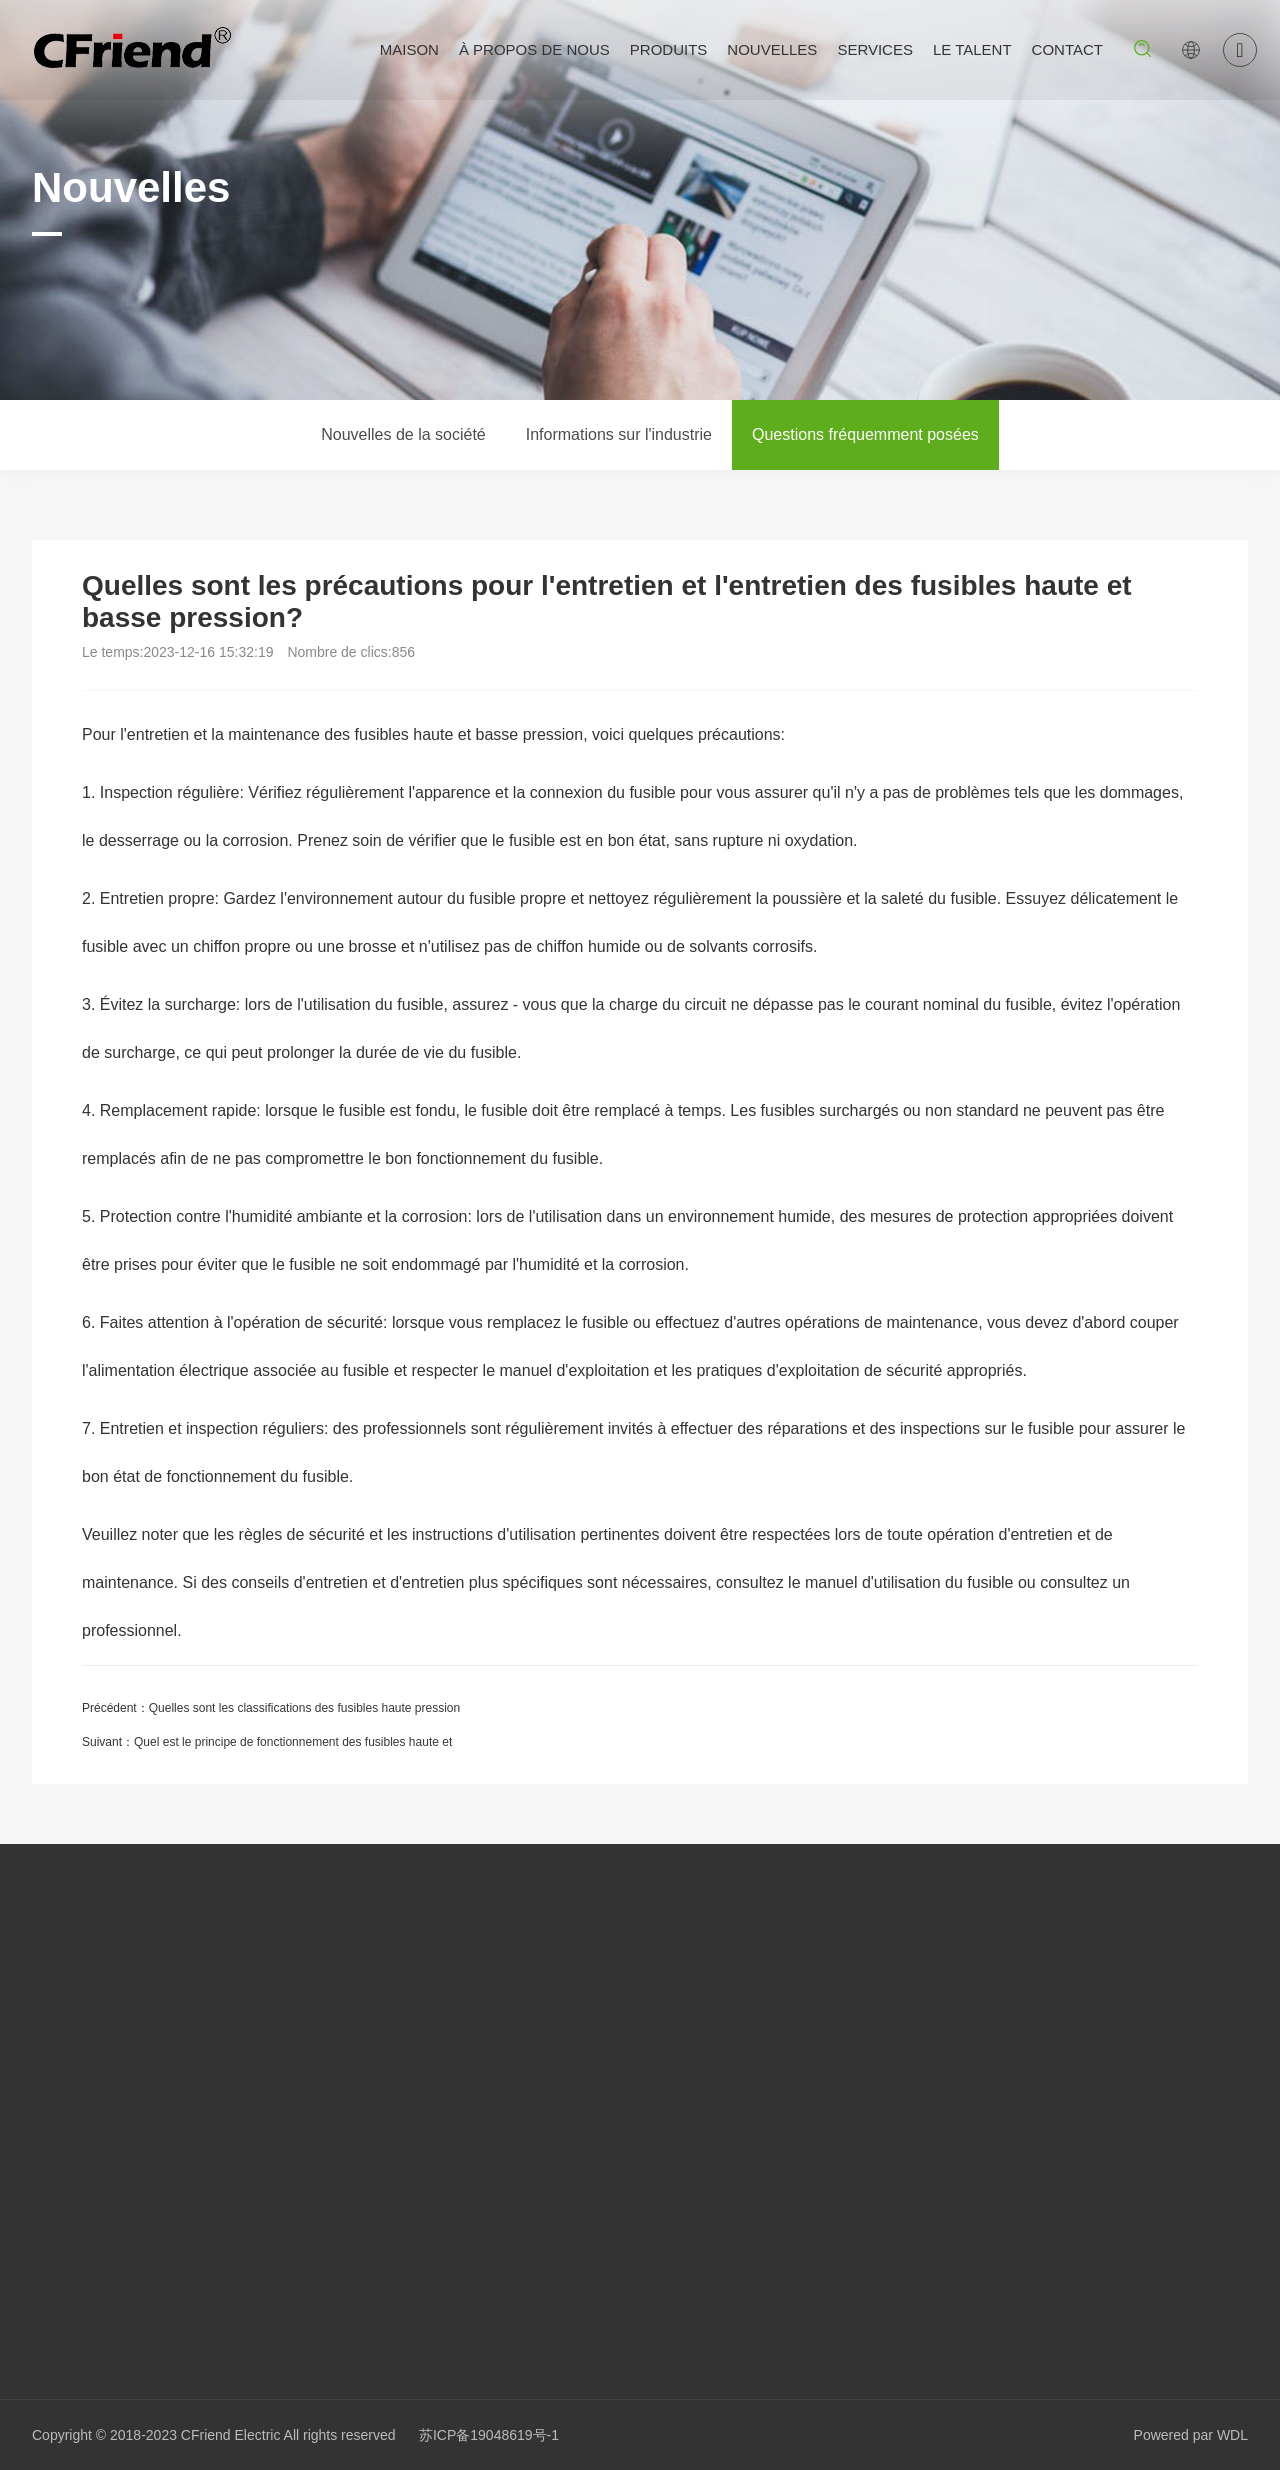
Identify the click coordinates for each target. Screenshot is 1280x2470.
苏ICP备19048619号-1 (489, 2435)
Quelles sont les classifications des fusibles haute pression (305, 1708)
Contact (1067, 49)
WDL (1232, 2435)
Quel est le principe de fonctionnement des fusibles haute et (293, 1742)
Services (875, 49)
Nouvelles (772, 49)
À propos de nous (534, 49)
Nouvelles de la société (403, 434)
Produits (669, 49)
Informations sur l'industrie (619, 434)
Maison (409, 49)
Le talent (972, 49)
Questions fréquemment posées (865, 434)
